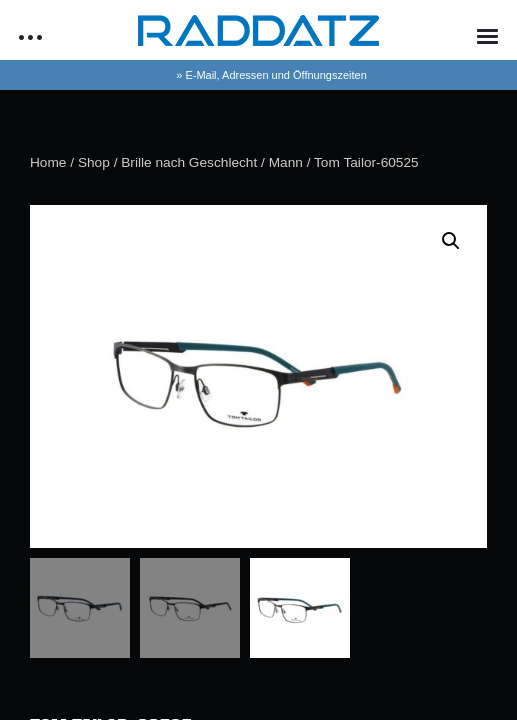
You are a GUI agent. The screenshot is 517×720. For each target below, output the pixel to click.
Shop (94, 162)
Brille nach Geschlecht (189, 162)
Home (48, 162)
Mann (286, 162)
